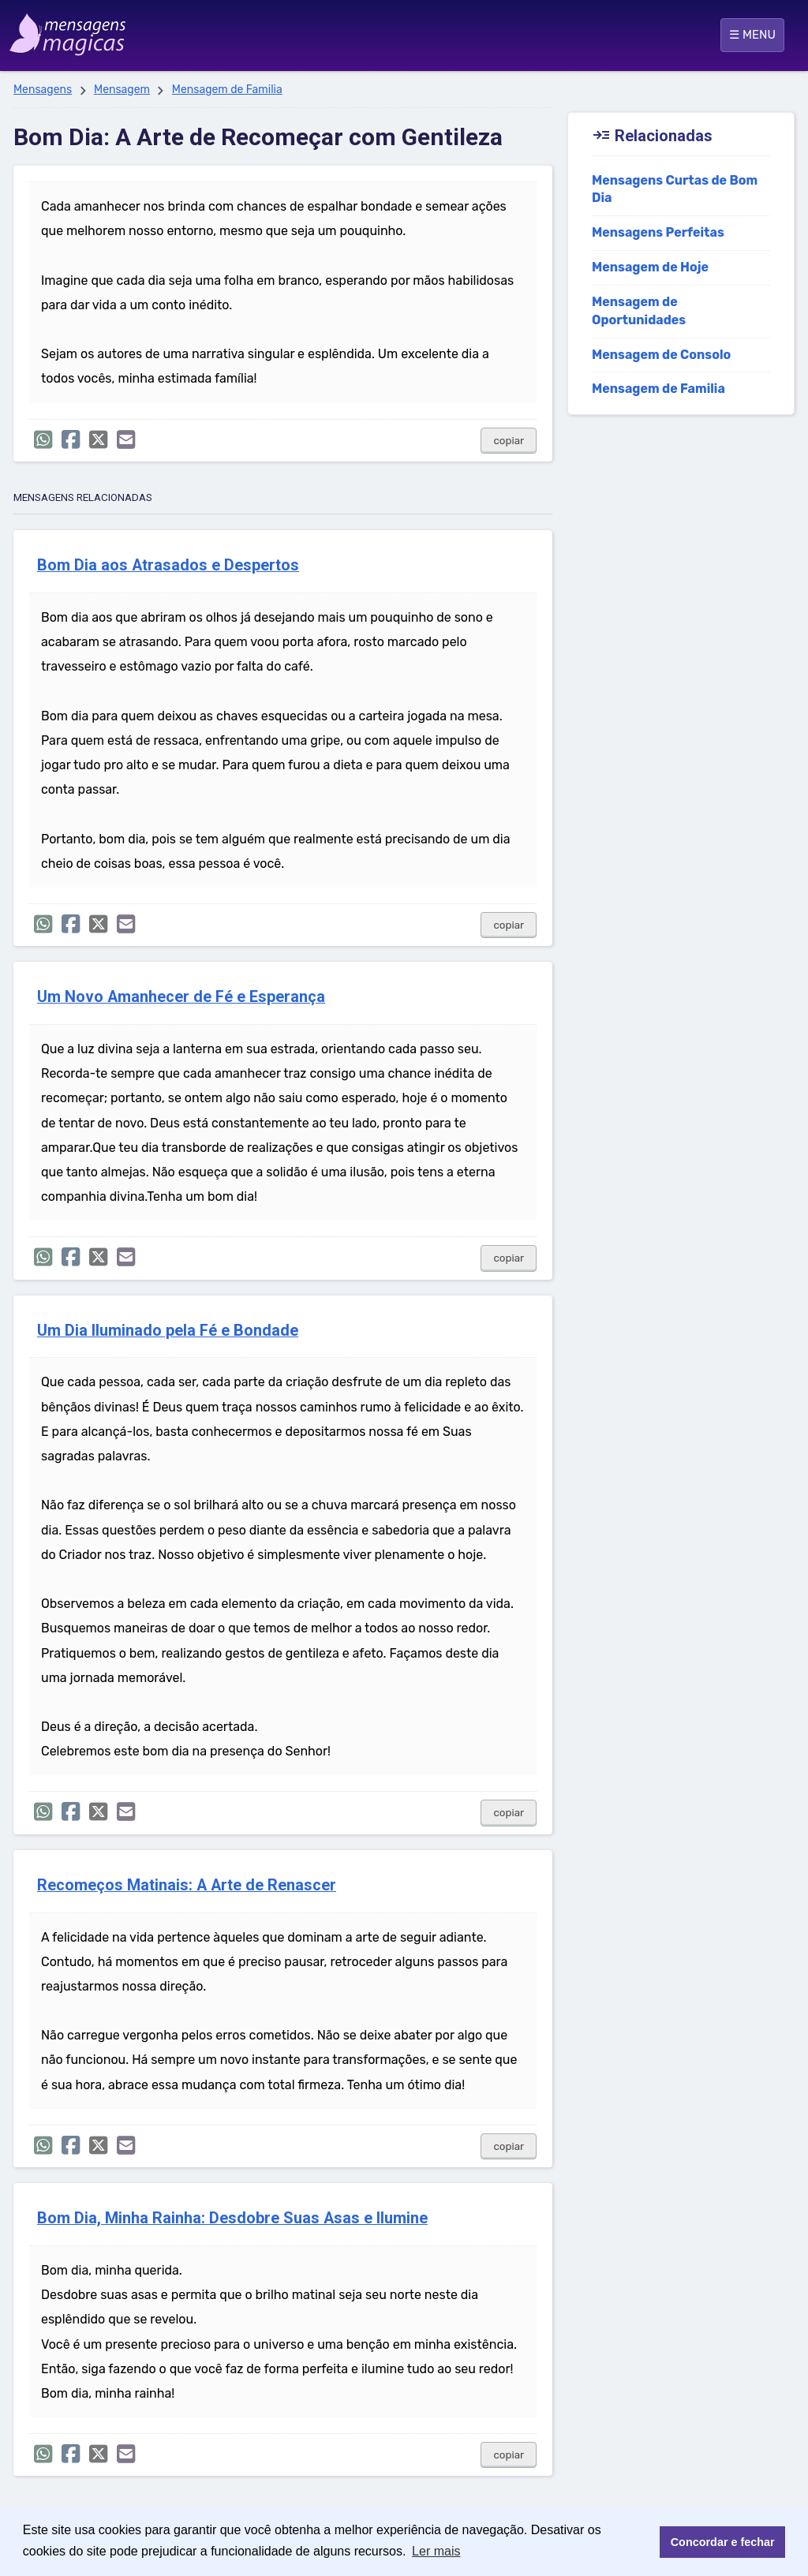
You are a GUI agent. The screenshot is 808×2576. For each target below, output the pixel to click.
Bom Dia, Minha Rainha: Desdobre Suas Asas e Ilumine (232, 2218)
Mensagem (122, 89)
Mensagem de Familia (227, 89)
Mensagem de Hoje (650, 267)
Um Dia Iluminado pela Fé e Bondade (167, 1331)
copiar (508, 441)
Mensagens (42, 89)
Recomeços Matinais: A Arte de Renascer (186, 1885)
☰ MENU (752, 35)
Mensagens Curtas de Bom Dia (675, 189)
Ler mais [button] (436, 2551)
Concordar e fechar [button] (723, 2542)
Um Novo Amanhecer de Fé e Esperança (181, 997)
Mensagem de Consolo (661, 354)
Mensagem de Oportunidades (639, 310)
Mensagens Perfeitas (658, 232)
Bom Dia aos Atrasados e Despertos (168, 565)
